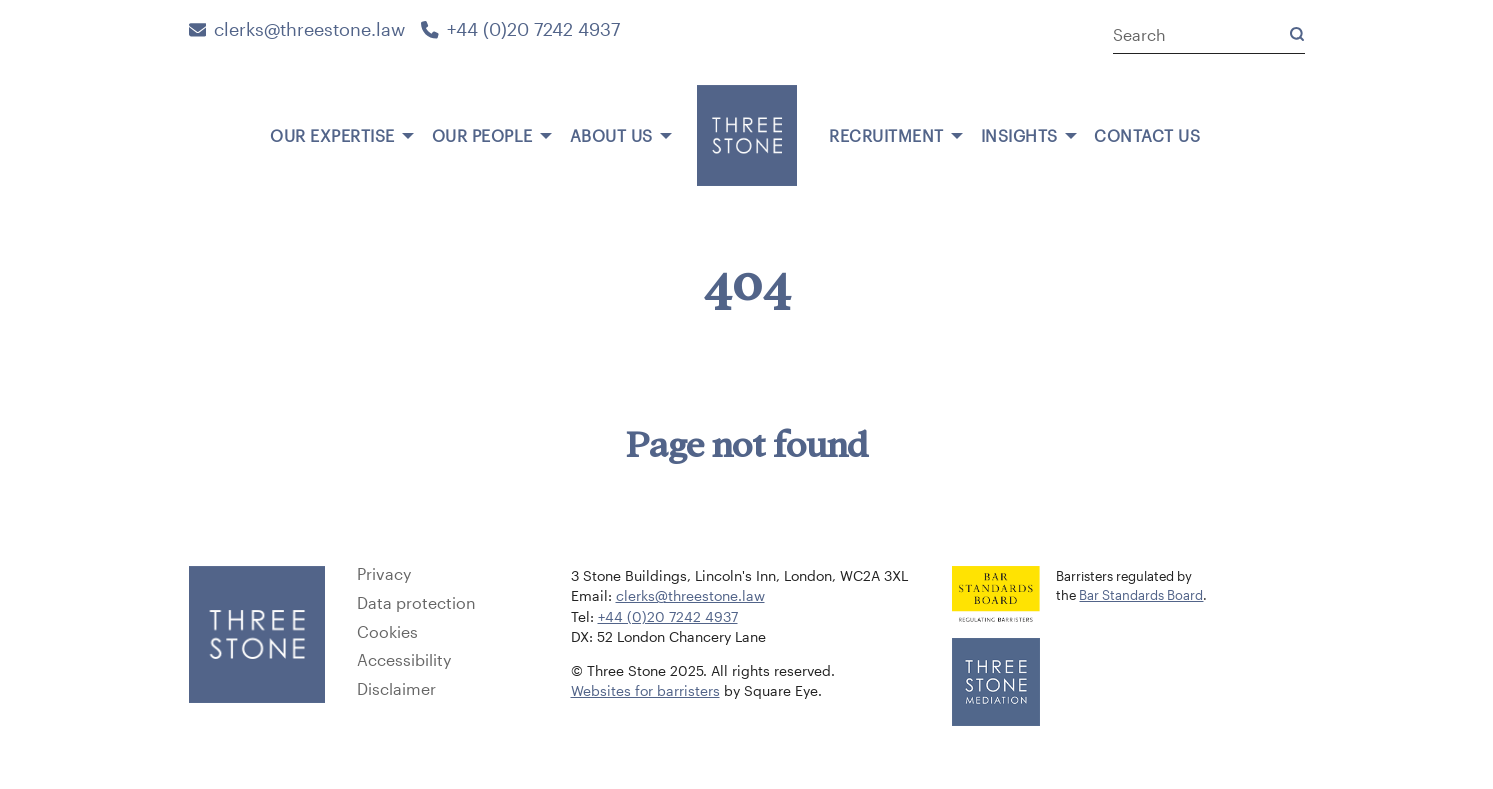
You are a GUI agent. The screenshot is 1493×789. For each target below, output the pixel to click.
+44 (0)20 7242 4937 (520, 29)
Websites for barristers (645, 691)
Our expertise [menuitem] (332, 135)
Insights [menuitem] (1019, 135)
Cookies (387, 632)
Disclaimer (396, 689)
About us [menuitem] (611, 135)
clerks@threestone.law (297, 29)
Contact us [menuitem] (1147, 135)
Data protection (416, 603)
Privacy (384, 574)
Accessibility (404, 660)
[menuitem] (245, 128)
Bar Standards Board (1141, 594)
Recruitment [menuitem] (886, 135)
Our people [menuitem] (482, 135)
